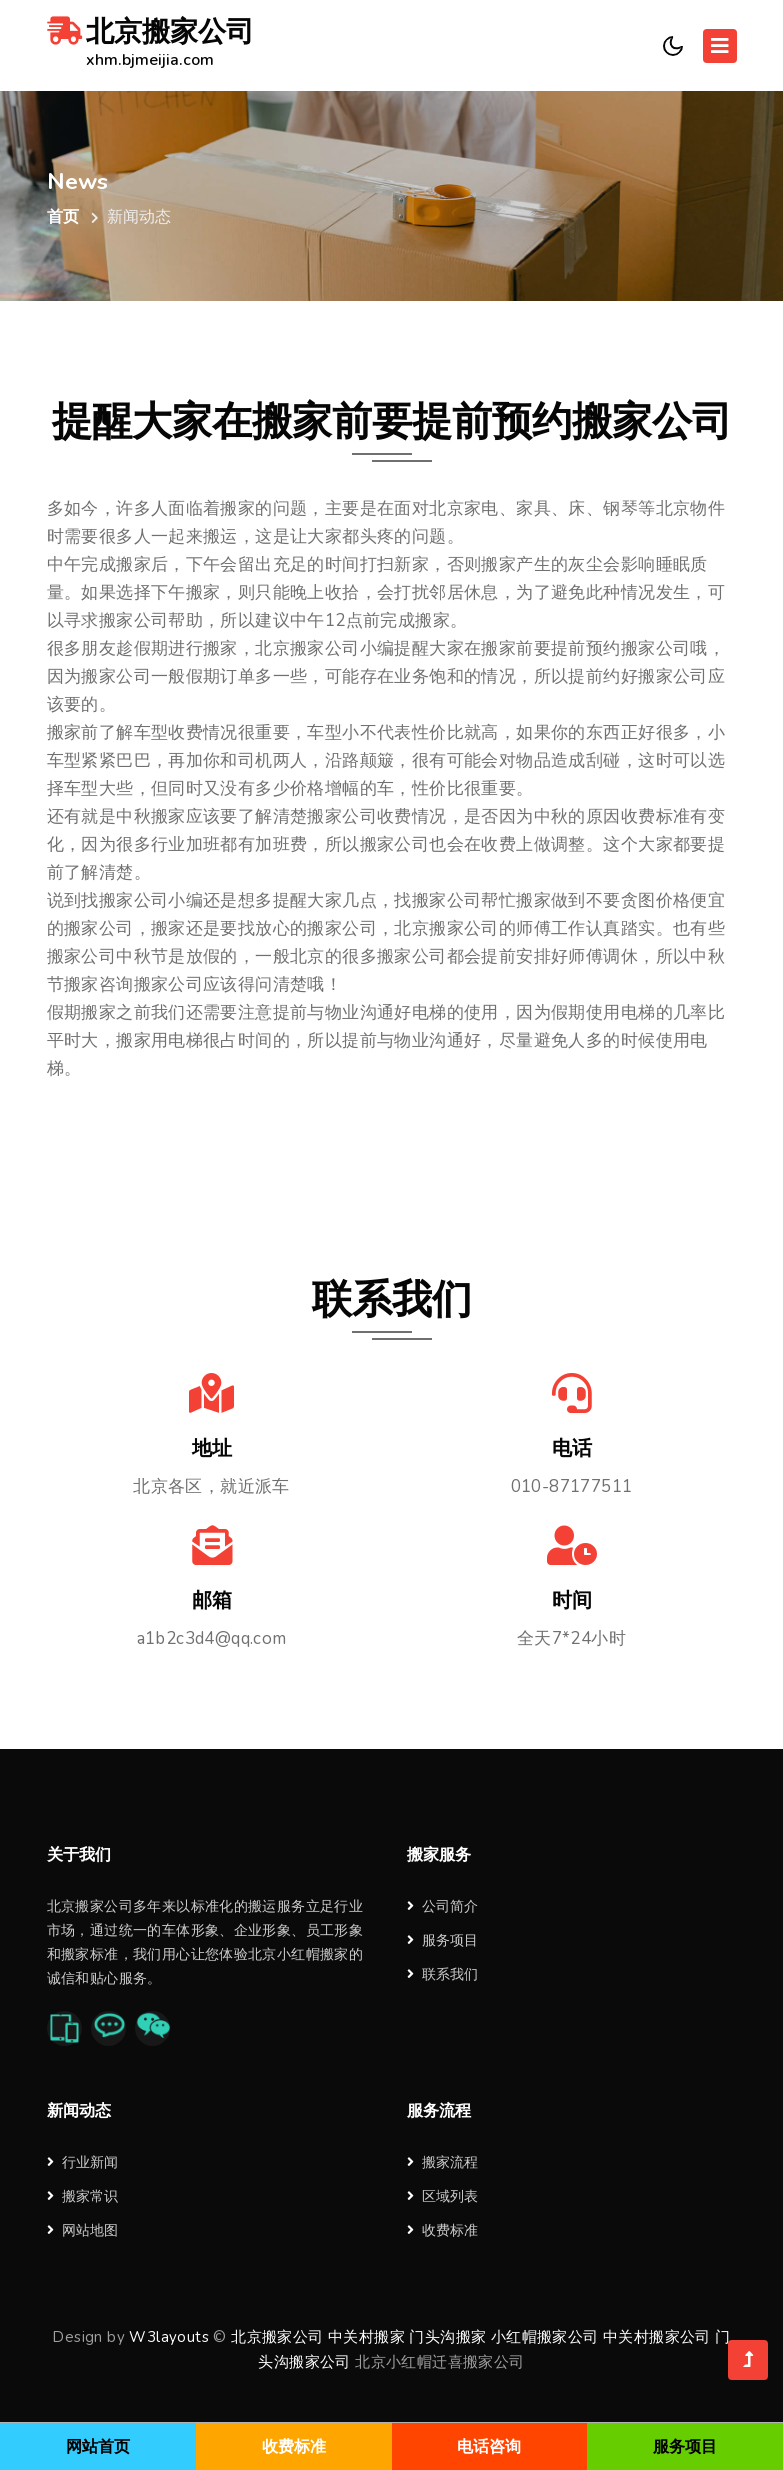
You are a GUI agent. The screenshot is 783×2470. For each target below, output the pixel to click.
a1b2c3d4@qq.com (212, 1638)
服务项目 (442, 1940)
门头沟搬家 (447, 2336)
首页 (63, 217)
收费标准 (442, 2229)
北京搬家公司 (150, 45)
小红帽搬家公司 (545, 2336)
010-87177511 (572, 1486)
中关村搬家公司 (657, 2336)
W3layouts (169, 2336)
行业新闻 (82, 2161)
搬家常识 (82, 2195)
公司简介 (442, 1906)
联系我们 (442, 1974)
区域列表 (442, 2195)
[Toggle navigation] (720, 46)
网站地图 (82, 2229)
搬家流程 (442, 2161)
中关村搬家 (366, 2336)
